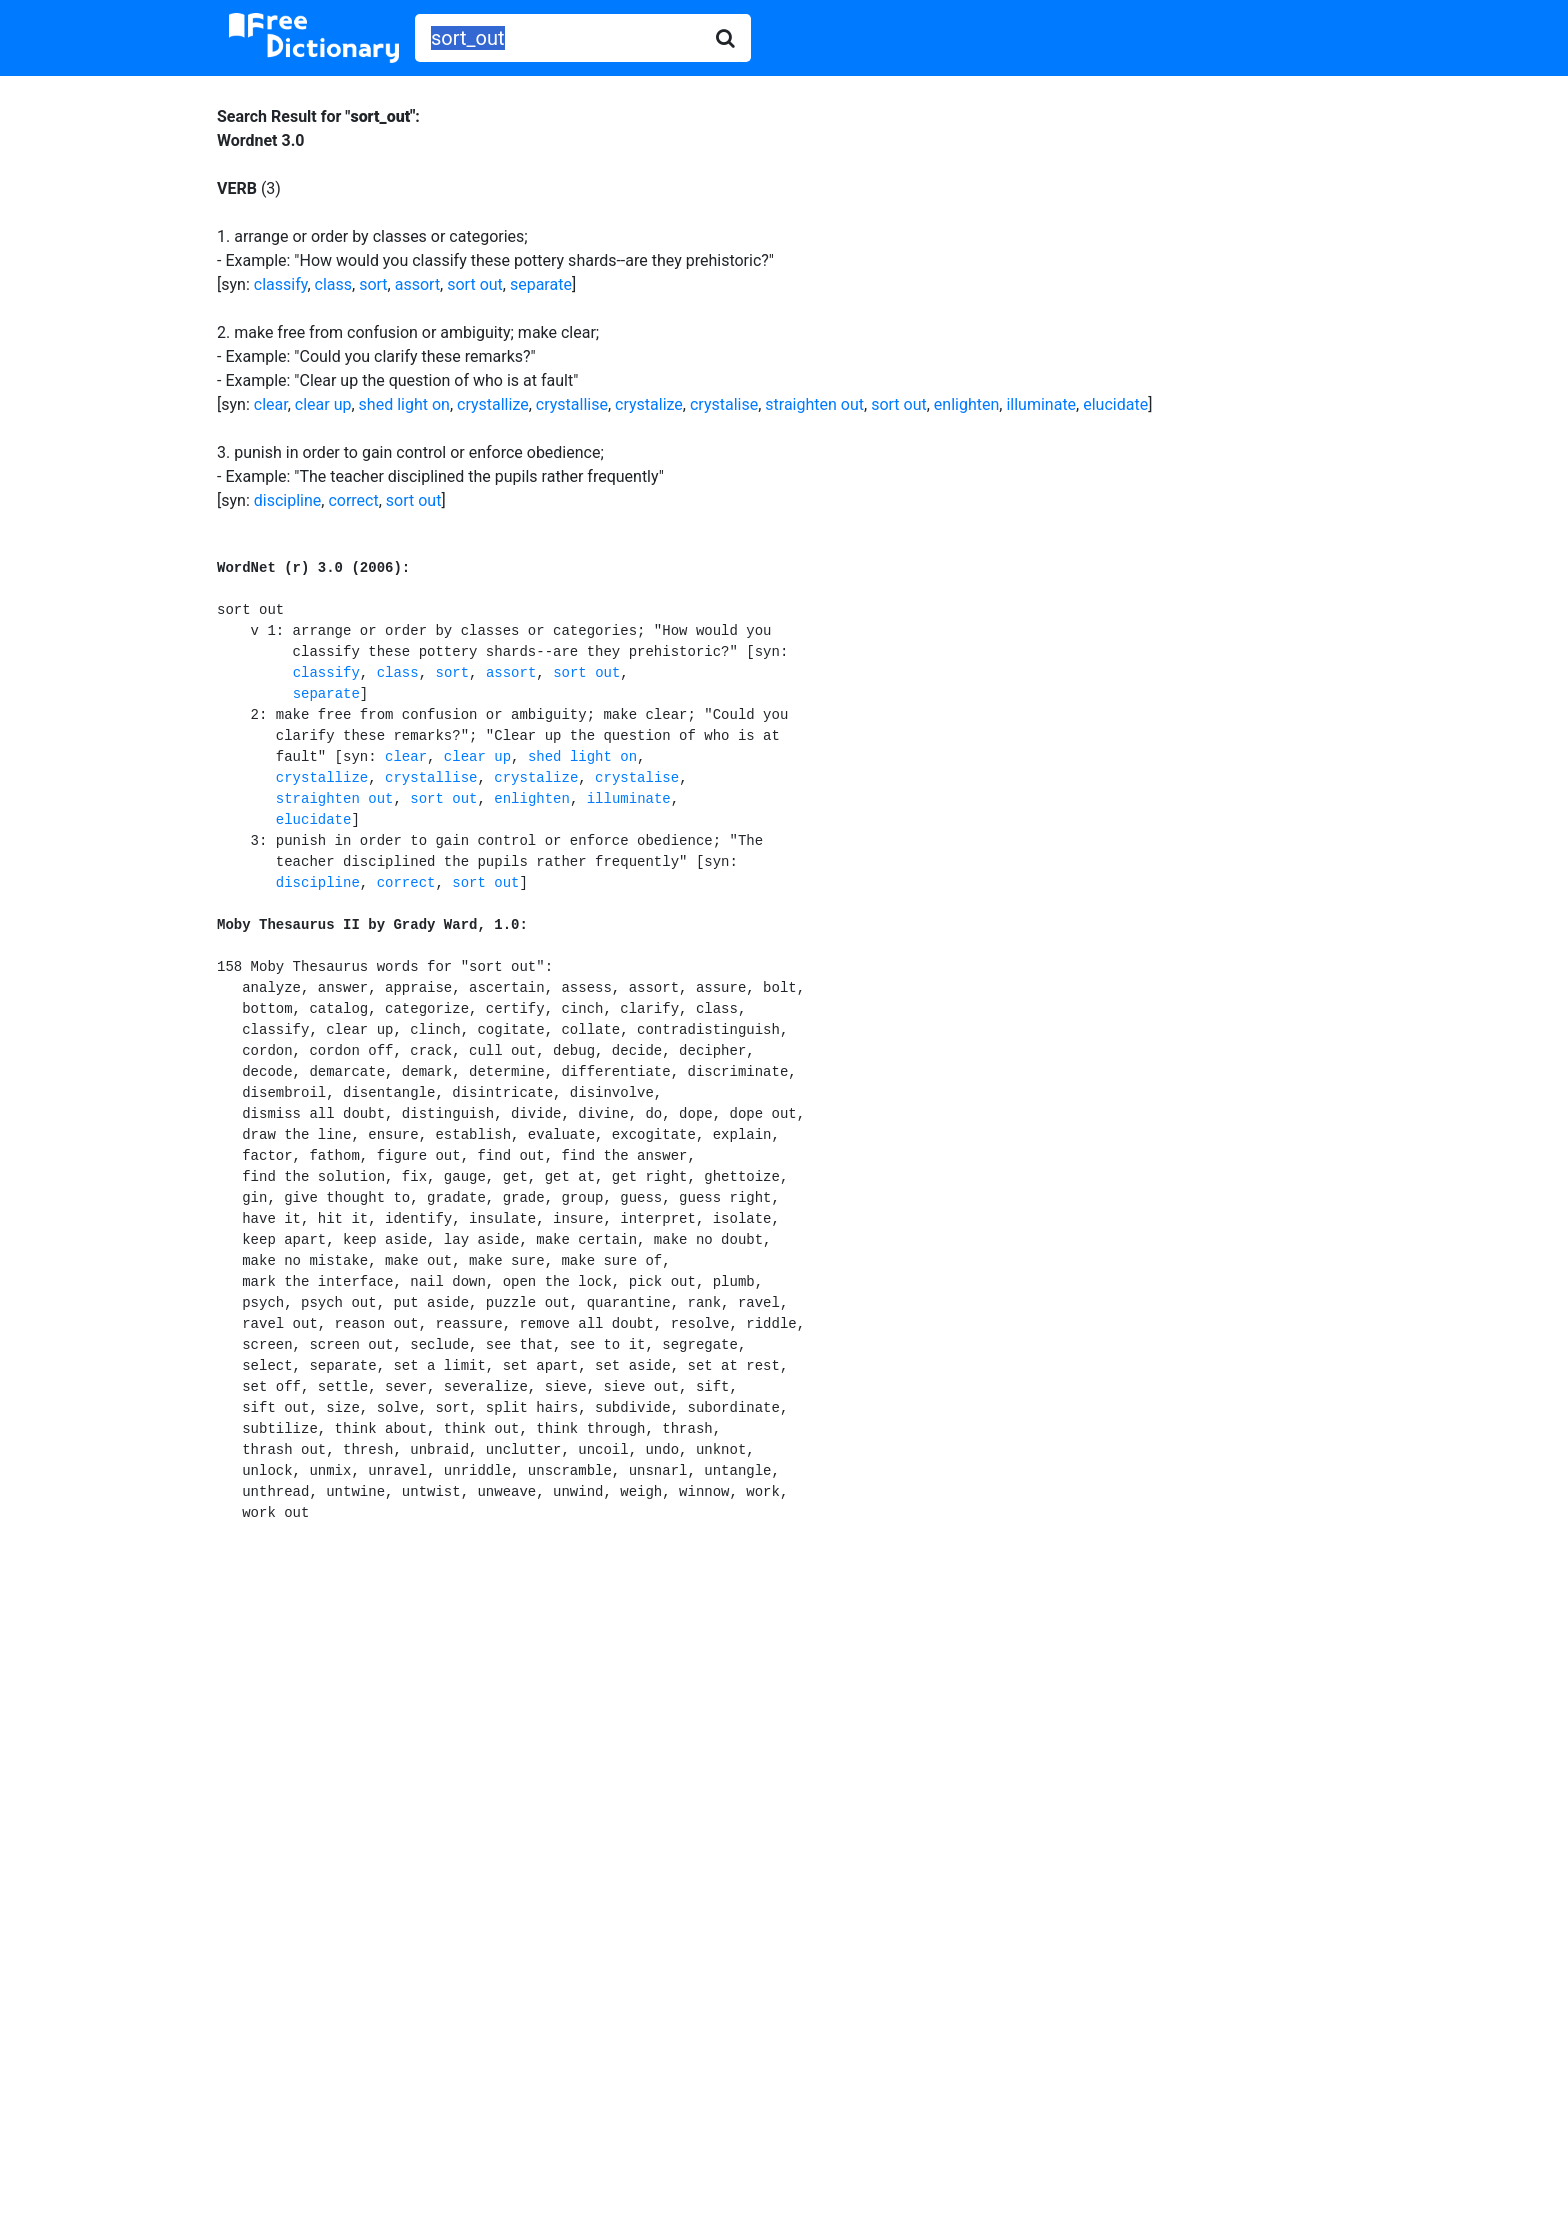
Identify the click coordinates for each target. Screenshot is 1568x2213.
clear (271, 404)
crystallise (572, 404)
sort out (475, 284)
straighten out (814, 404)
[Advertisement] (784, 1725)
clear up (323, 404)
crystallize (493, 404)
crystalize (649, 404)
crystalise (724, 404)
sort (373, 284)
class (333, 284)
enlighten (966, 404)
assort (417, 284)
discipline (288, 500)
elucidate (1115, 404)
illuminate (1041, 404)
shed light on (404, 404)
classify (281, 284)
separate (541, 284)
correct (353, 500)
